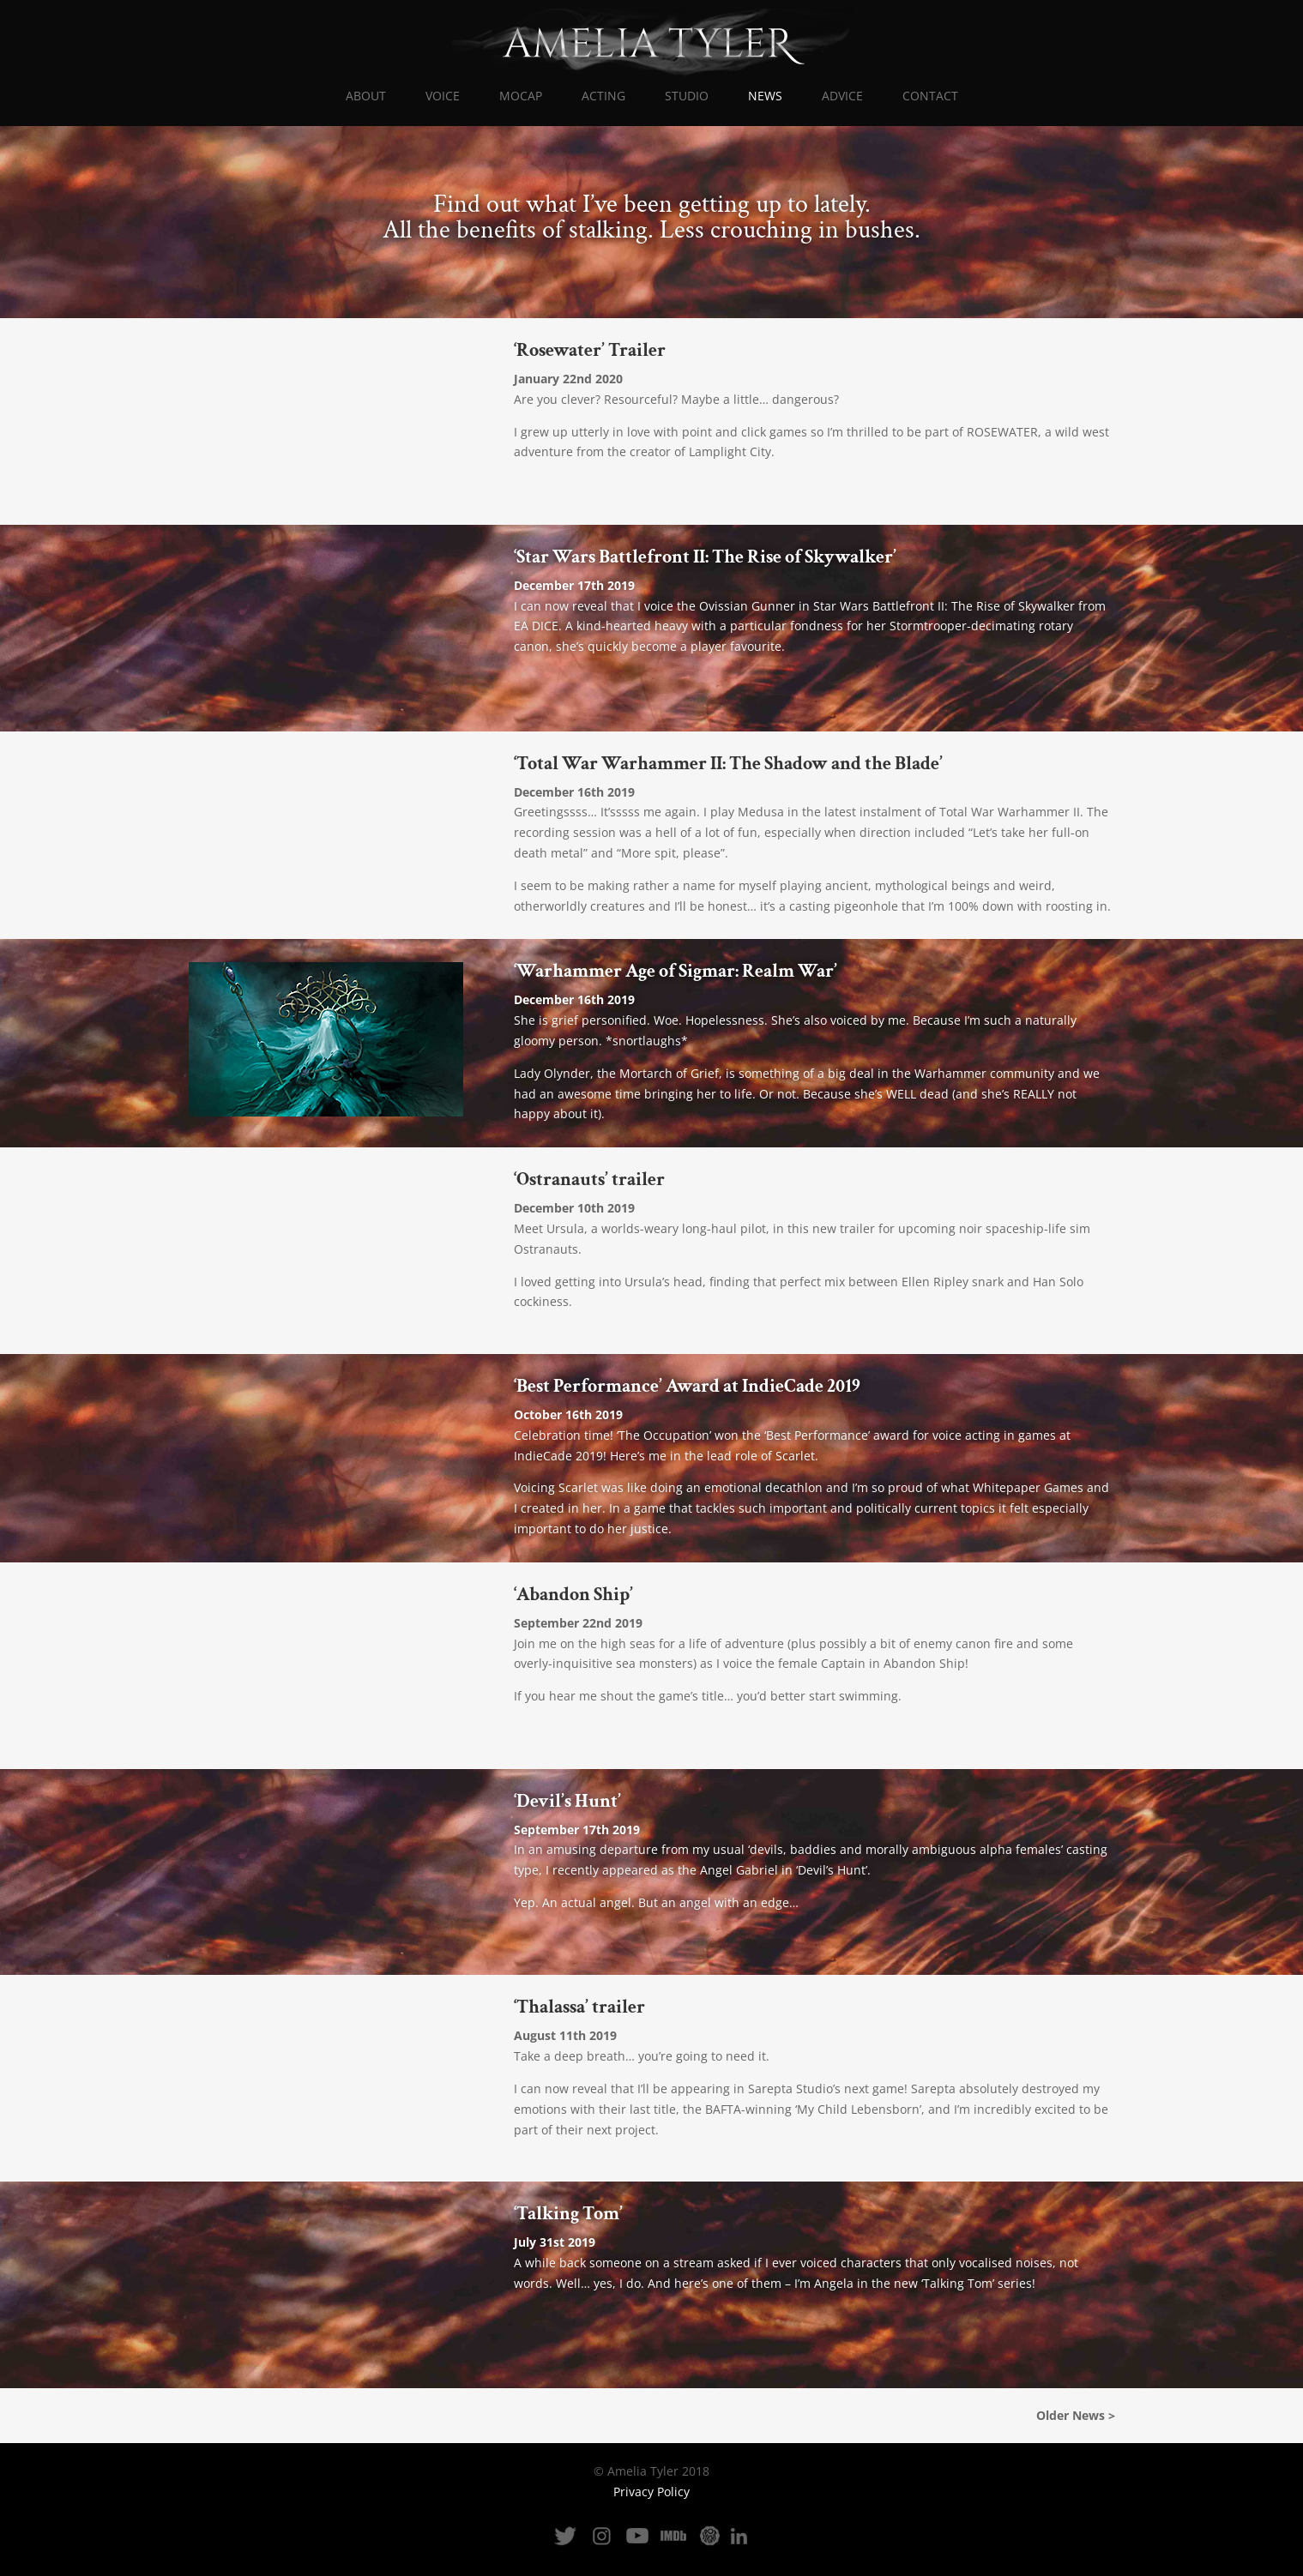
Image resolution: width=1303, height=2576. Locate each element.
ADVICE (842, 97)
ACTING (603, 97)
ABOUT (366, 97)
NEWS (765, 97)
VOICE (442, 97)
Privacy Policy (651, 2491)
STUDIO (687, 97)
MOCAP (520, 97)
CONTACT (930, 97)
